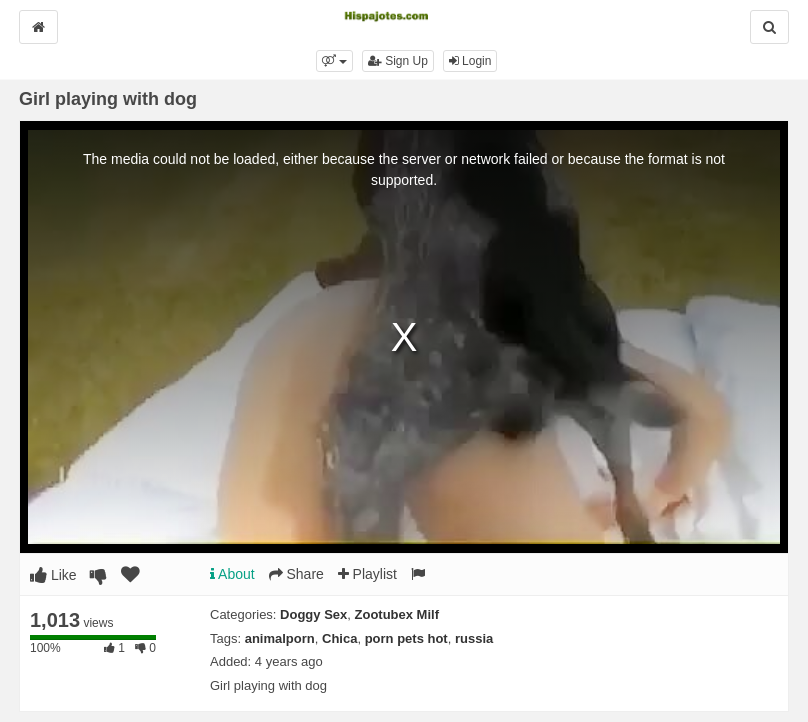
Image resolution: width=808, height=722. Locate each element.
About (232, 574)
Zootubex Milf (397, 614)
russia (474, 638)
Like (53, 575)
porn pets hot (406, 638)
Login (470, 61)
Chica (339, 638)
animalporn (280, 638)
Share (296, 574)
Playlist (367, 574)
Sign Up (398, 61)
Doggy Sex (313, 614)
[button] (334, 61)
